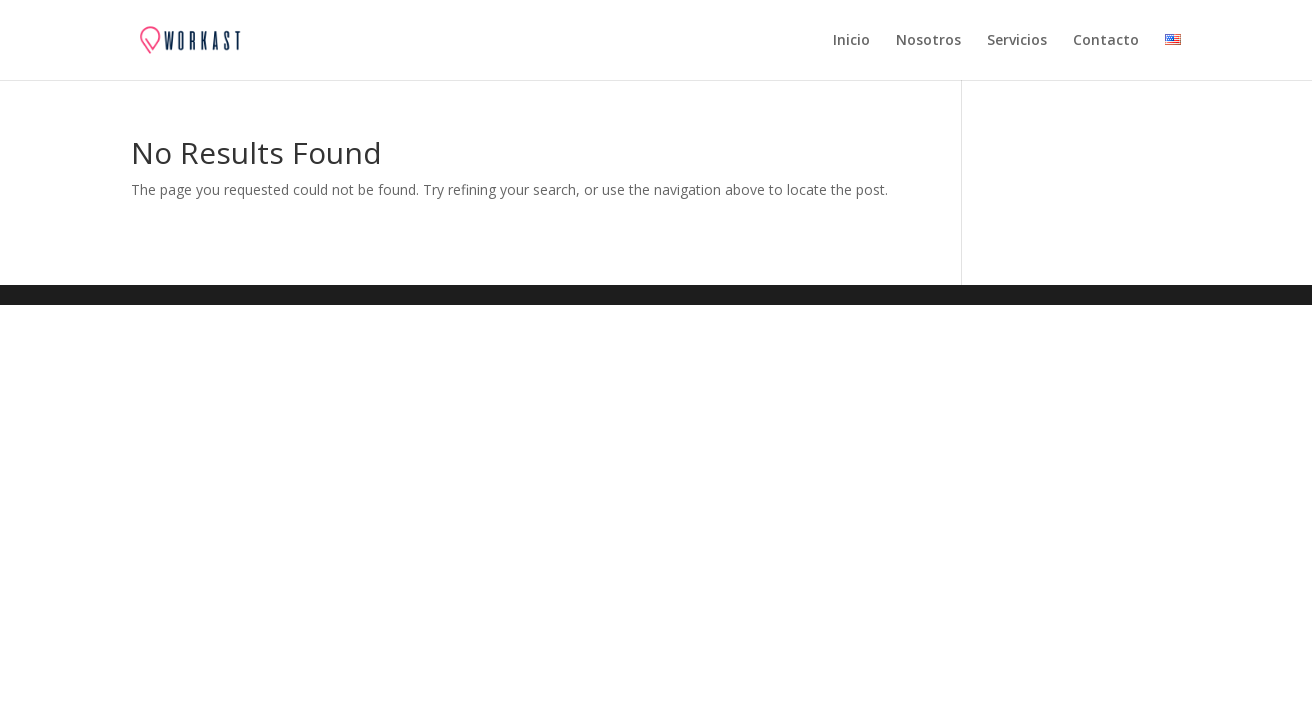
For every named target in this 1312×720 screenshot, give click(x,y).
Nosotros (928, 41)
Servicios (1017, 41)
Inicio (851, 41)
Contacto (1106, 41)
